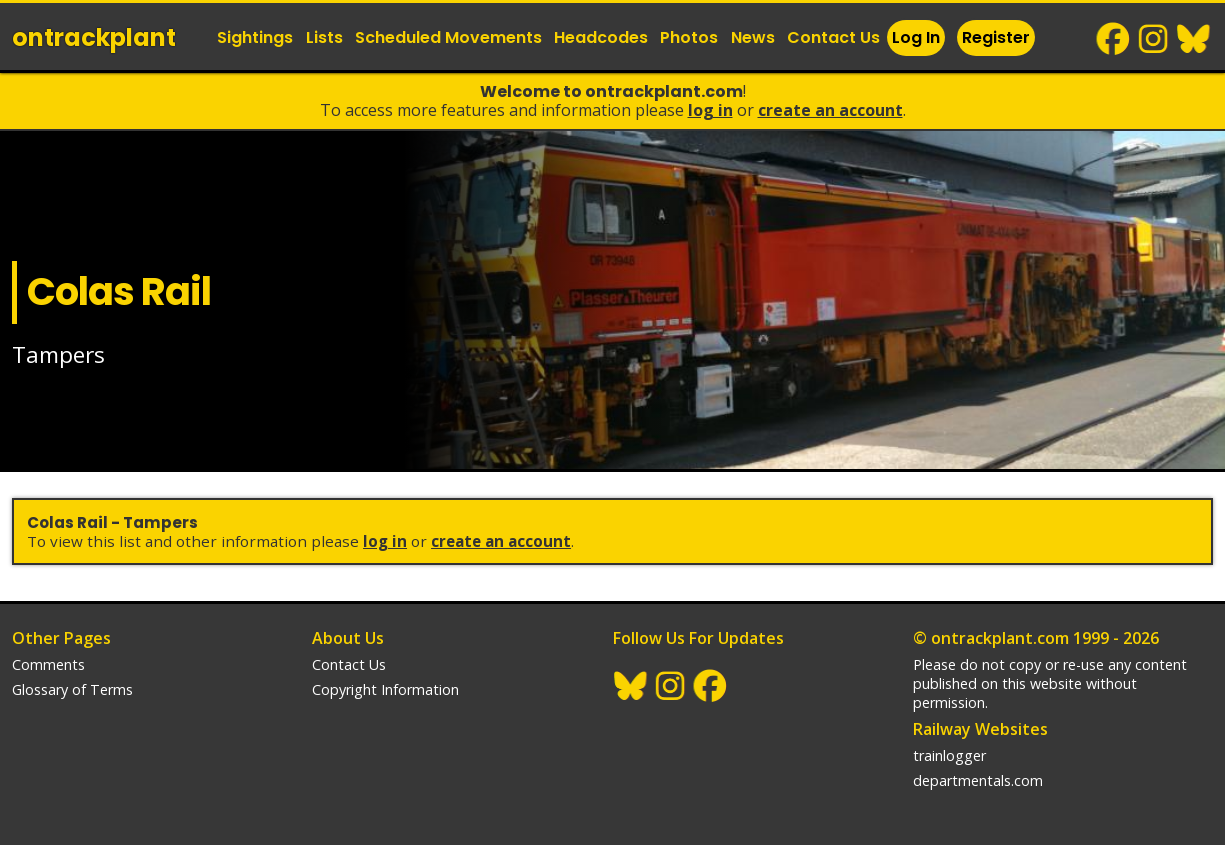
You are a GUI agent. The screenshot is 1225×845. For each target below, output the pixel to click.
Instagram (1154, 39)
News (753, 37)
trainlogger (949, 755)
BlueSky (1194, 39)
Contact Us (833, 37)
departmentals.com (978, 780)
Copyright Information (385, 689)
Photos (689, 37)
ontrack (94, 37)
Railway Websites (980, 729)
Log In (916, 37)
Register (996, 37)
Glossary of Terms (72, 689)
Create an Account (830, 110)
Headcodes (601, 37)
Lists (324, 37)
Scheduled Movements (448, 37)
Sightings (255, 37)
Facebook (1114, 39)
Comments (48, 664)
